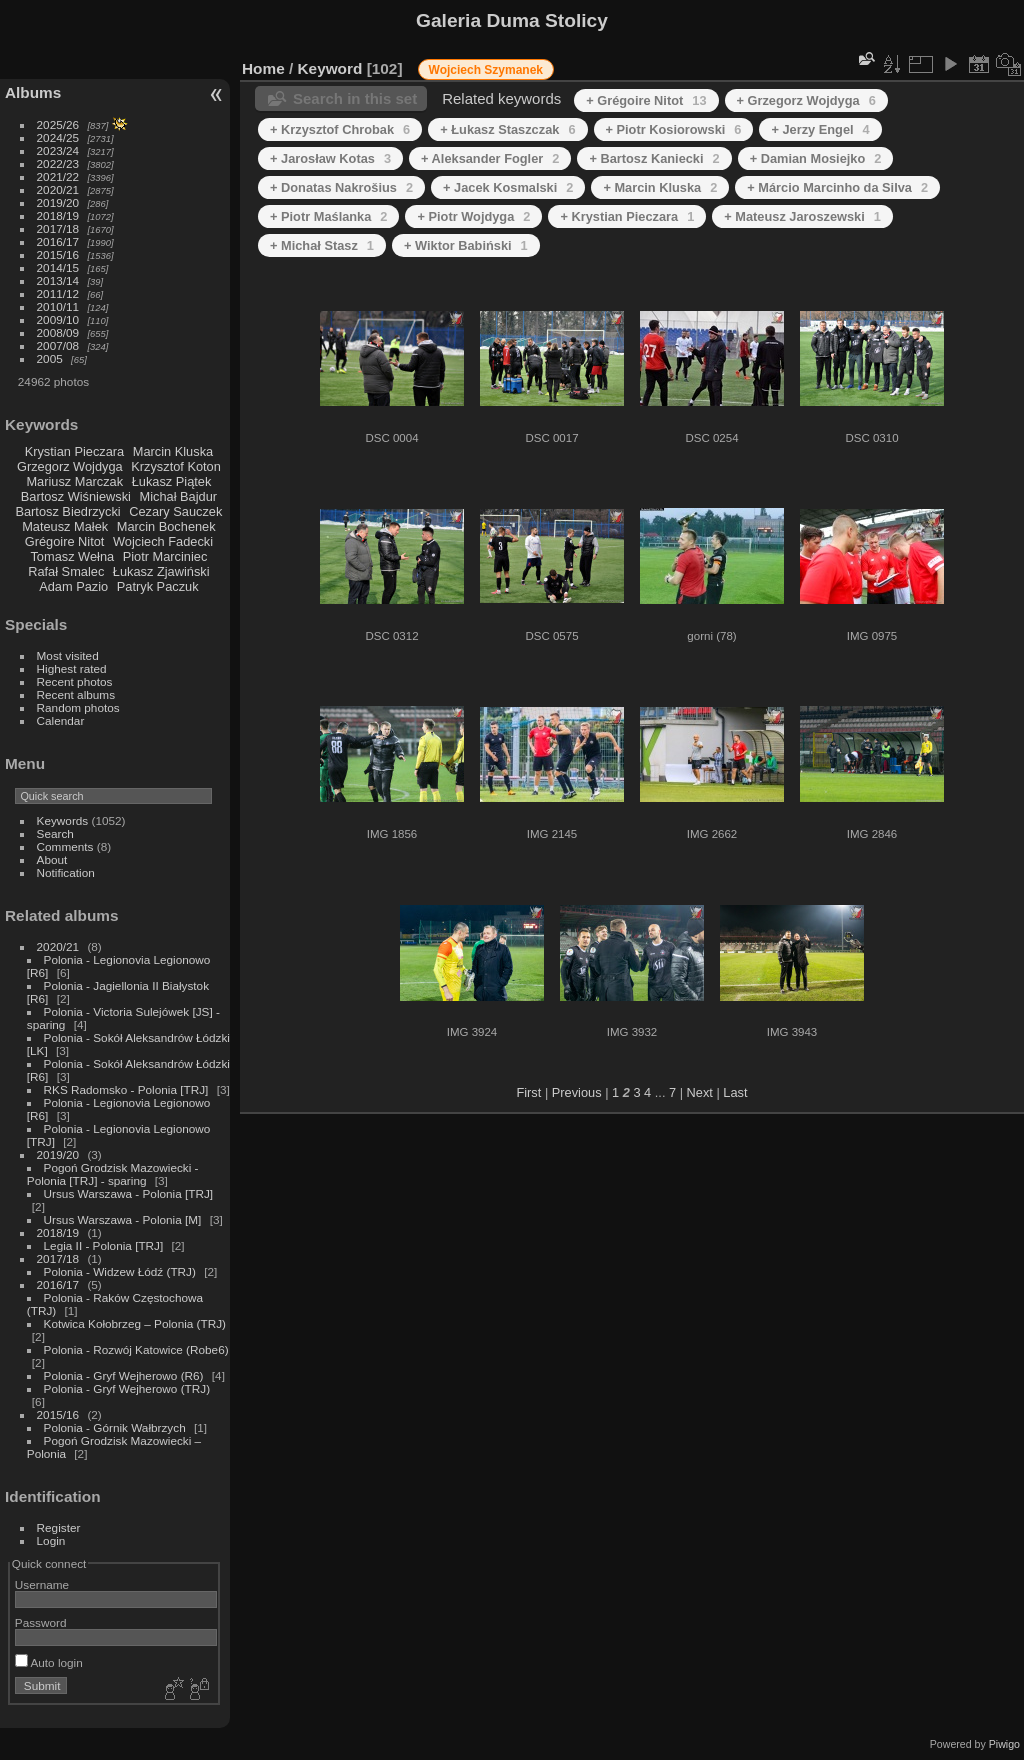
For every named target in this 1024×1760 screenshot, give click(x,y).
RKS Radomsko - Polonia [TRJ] (126, 1089)
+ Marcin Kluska (660, 187)
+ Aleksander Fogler (490, 158)
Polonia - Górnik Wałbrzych (115, 1427)
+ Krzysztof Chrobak (340, 129)
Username (42, 1584)
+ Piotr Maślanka (328, 216)
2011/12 (58, 293)
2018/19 (58, 215)
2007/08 (58, 345)
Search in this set (355, 98)
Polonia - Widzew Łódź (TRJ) (120, 1271)
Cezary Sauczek (175, 511)
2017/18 (58, 228)
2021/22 (58, 176)
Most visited (68, 655)
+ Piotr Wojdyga (473, 216)
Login (51, 1540)
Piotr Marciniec (165, 556)
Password (41, 1622)
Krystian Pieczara (75, 451)
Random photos (78, 707)
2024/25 (58, 137)
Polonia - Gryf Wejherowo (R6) (124, 1375)
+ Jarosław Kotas (330, 158)
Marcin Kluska (173, 451)
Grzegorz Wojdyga (70, 466)
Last (735, 1092)
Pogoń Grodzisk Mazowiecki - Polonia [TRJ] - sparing (113, 1174)
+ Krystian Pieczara (627, 216)
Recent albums (76, 694)
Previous (577, 1092)
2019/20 (58, 202)
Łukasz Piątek (172, 481)
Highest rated (72, 668)
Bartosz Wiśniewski (76, 496)
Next (700, 1092)
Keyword (330, 68)
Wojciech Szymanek (486, 70)
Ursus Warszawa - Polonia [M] (123, 1219)
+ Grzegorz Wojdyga (806, 100)
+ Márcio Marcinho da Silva (837, 187)
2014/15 (58, 267)
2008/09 (58, 332)
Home (263, 68)
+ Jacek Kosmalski (508, 187)
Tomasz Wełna (72, 556)
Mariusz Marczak (74, 481)
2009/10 (58, 319)
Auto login (49, 1662)
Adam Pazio (73, 586)
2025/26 (58, 124)
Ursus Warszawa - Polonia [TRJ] (129, 1193)
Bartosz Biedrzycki (67, 511)
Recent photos (75, 681)
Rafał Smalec (66, 571)
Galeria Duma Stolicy (512, 20)
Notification (66, 872)
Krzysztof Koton (176, 466)
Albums (33, 92)
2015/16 (58, 254)
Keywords (63, 820)
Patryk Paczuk (158, 586)
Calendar (61, 720)
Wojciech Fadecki (163, 541)
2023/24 (58, 150)
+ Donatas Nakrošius (341, 187)
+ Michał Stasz (322, 245)
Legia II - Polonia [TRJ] (104, 1245)
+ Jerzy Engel (820, 129)
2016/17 (58, 241)
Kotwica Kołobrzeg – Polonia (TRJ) (135, 1323)
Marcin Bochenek (166, 526)
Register (59, 1527)
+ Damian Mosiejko (816, 158)
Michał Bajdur (179, 496)
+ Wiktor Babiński (466, 245)
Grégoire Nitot (65, 541)
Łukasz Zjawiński (161, 571)
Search (55, 833)
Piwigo (1004, 1744)
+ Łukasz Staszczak (507, 129)
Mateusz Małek (65, 526)
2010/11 (58, 306)
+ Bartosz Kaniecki (654, 158)
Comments (65, 846)
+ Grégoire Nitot (646, 100)
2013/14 (58, 280)
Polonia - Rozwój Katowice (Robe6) (136, 1349)
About (52, 859)
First (528, 1092)
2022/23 (58, 163)
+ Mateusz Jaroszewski (802, 216)
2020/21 (58, 189)
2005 (50, 358)
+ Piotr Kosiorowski (674, 129)
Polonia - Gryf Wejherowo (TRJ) (127, 1388)
